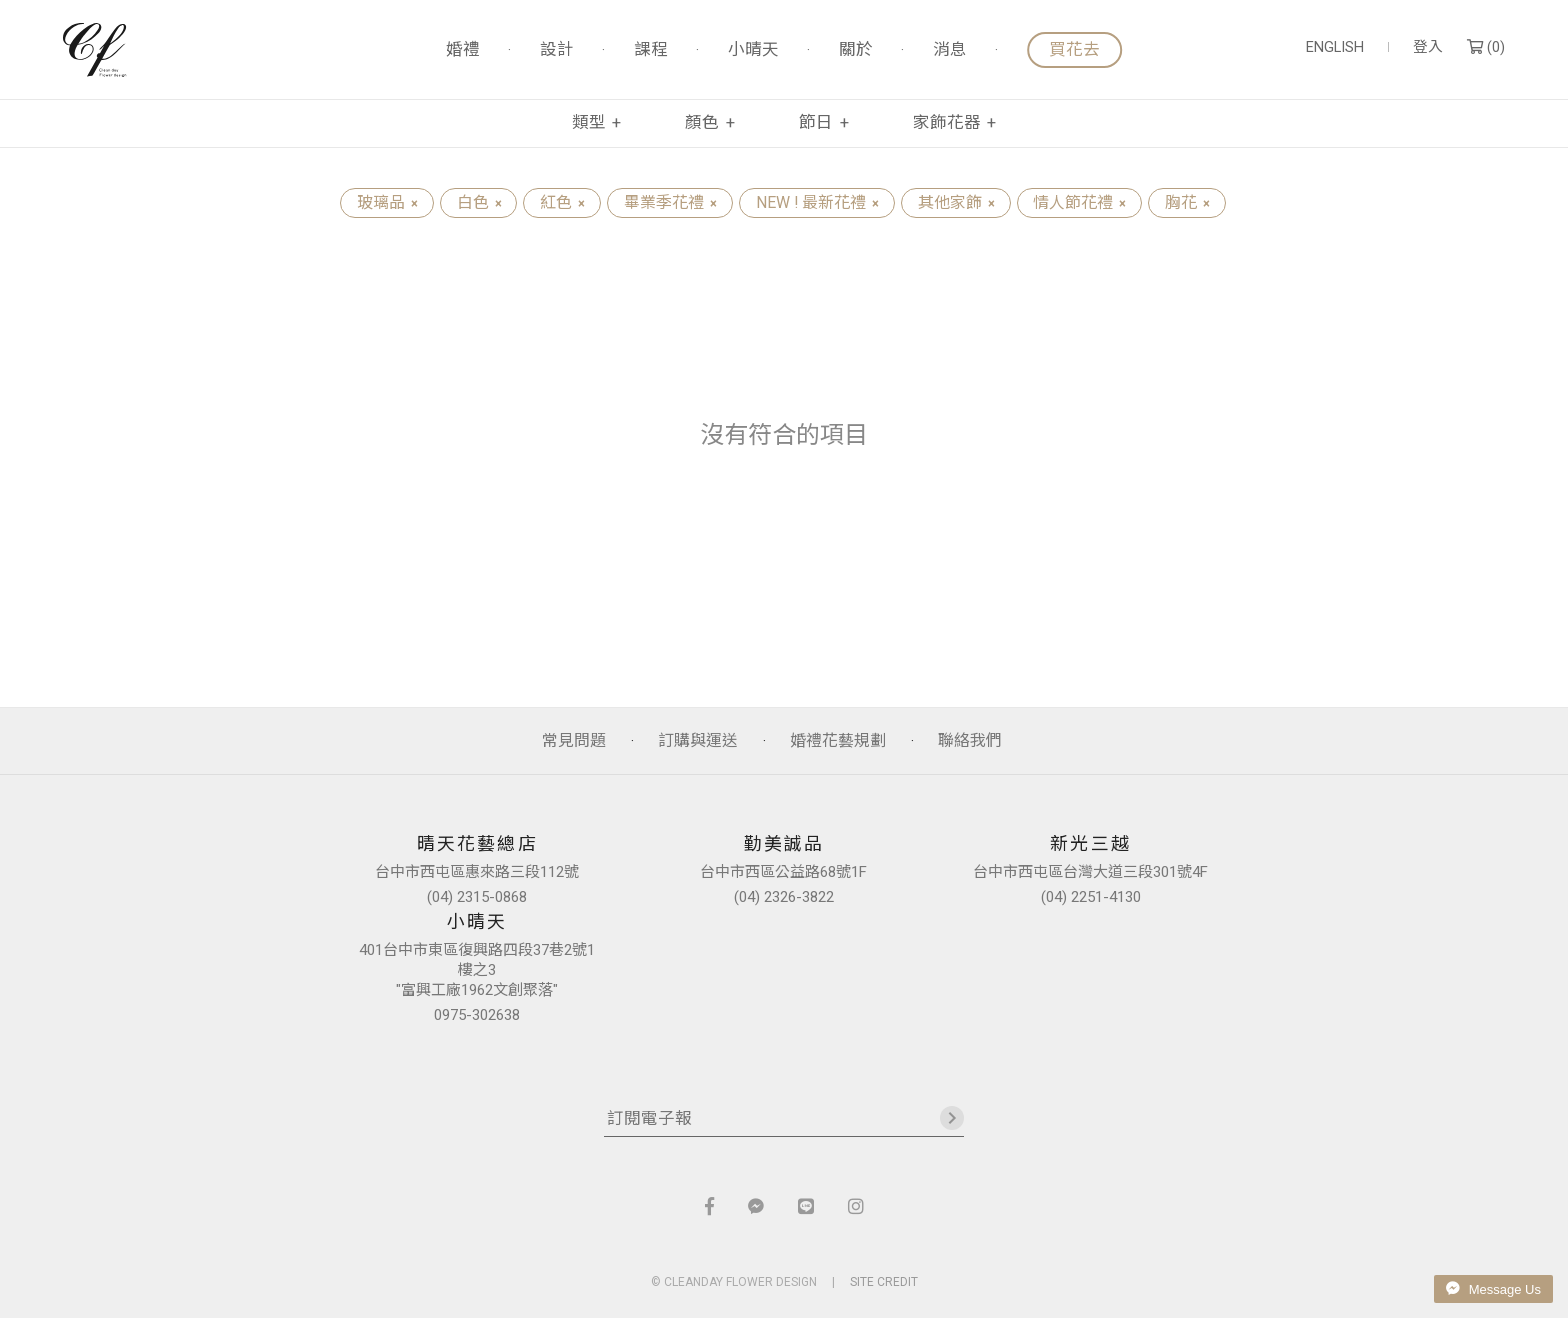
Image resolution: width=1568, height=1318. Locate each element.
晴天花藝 (95, 50)
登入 (1428, 47)
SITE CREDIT (884, 1282)
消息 (950, 50)
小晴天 (753, 50)
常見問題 (574, 740)
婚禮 (463, 50)
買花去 (1074, 49)
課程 (651, 50)
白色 (479, 202)
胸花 (1187, 202)
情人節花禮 (1079, 202)
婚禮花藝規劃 (838, 740)
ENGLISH (1335, 47)
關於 (856, 50)
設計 (557, 50)
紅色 (562, 202)
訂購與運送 (698, 740)
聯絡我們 (970, 740)
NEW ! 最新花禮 (817, 202)
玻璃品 (387, 202)
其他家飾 (956, 202)
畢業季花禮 (670, 202)
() (1486, 47)
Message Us (1493, 1289)
